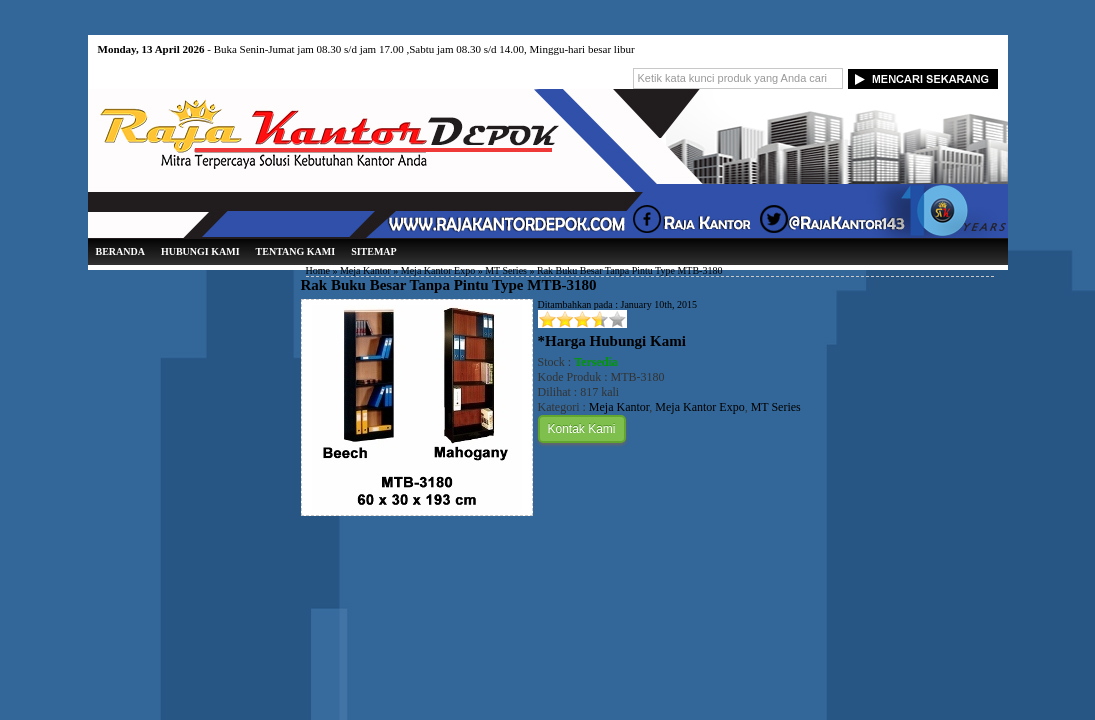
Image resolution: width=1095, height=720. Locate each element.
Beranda (120, 251)
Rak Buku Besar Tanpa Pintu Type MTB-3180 (449, 285)
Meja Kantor (365, 270)
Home (318, 270)
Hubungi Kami (200, 251)
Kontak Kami (582, 429)
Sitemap (374, 251)
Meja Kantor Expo (438, 270)
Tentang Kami (296, 251)
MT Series (506, 270)
